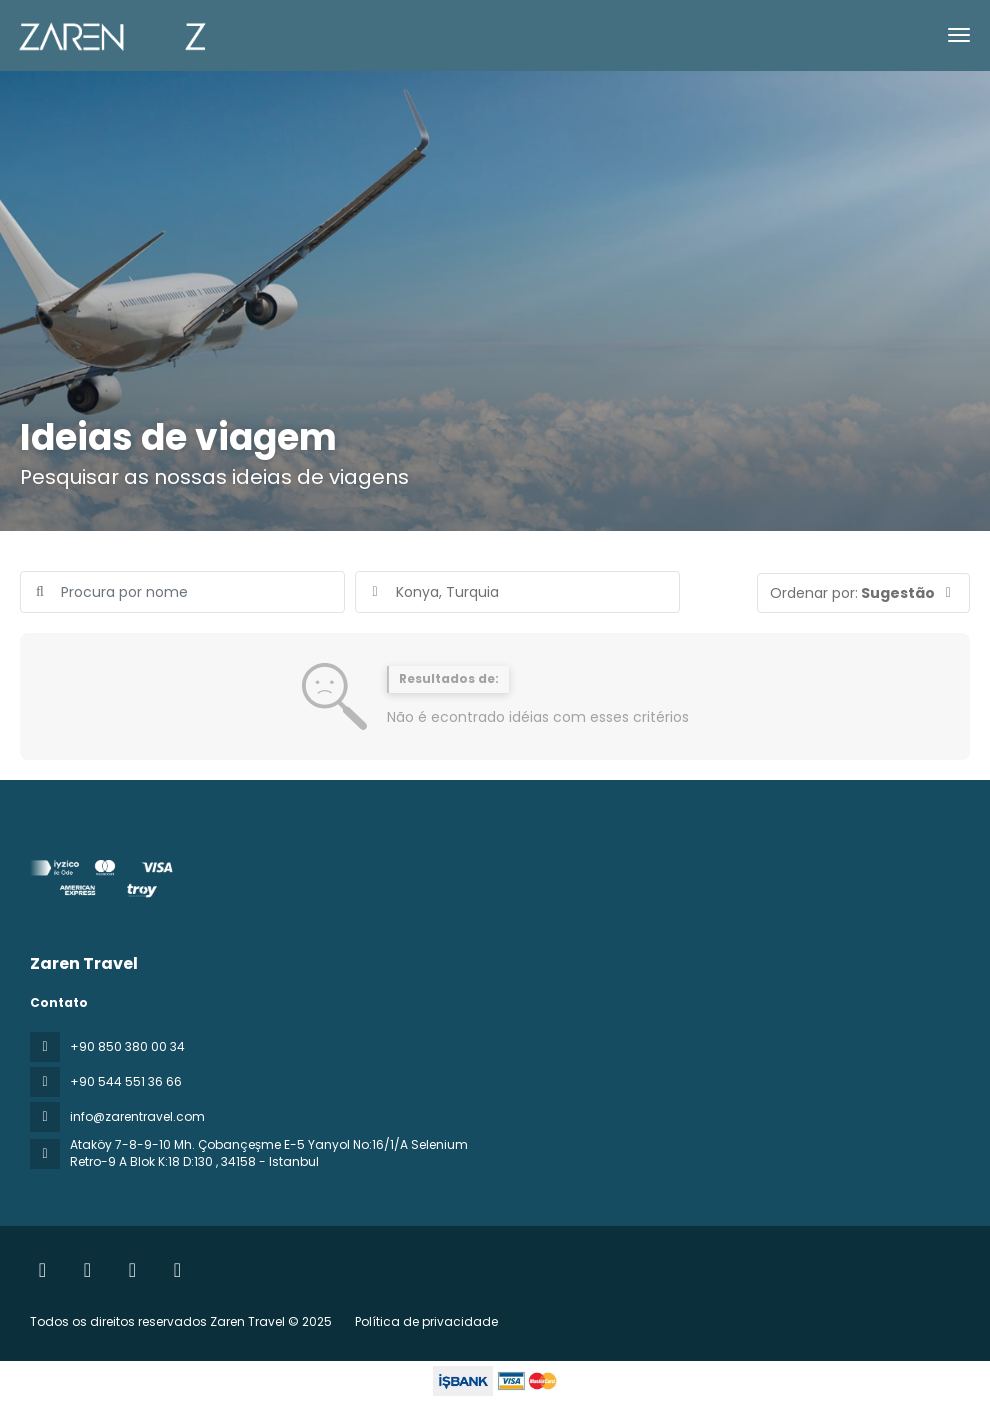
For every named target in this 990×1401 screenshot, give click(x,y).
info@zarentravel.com (137, 1116)
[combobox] (517, 592)
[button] (864, 593)
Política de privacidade (426, 1321)
